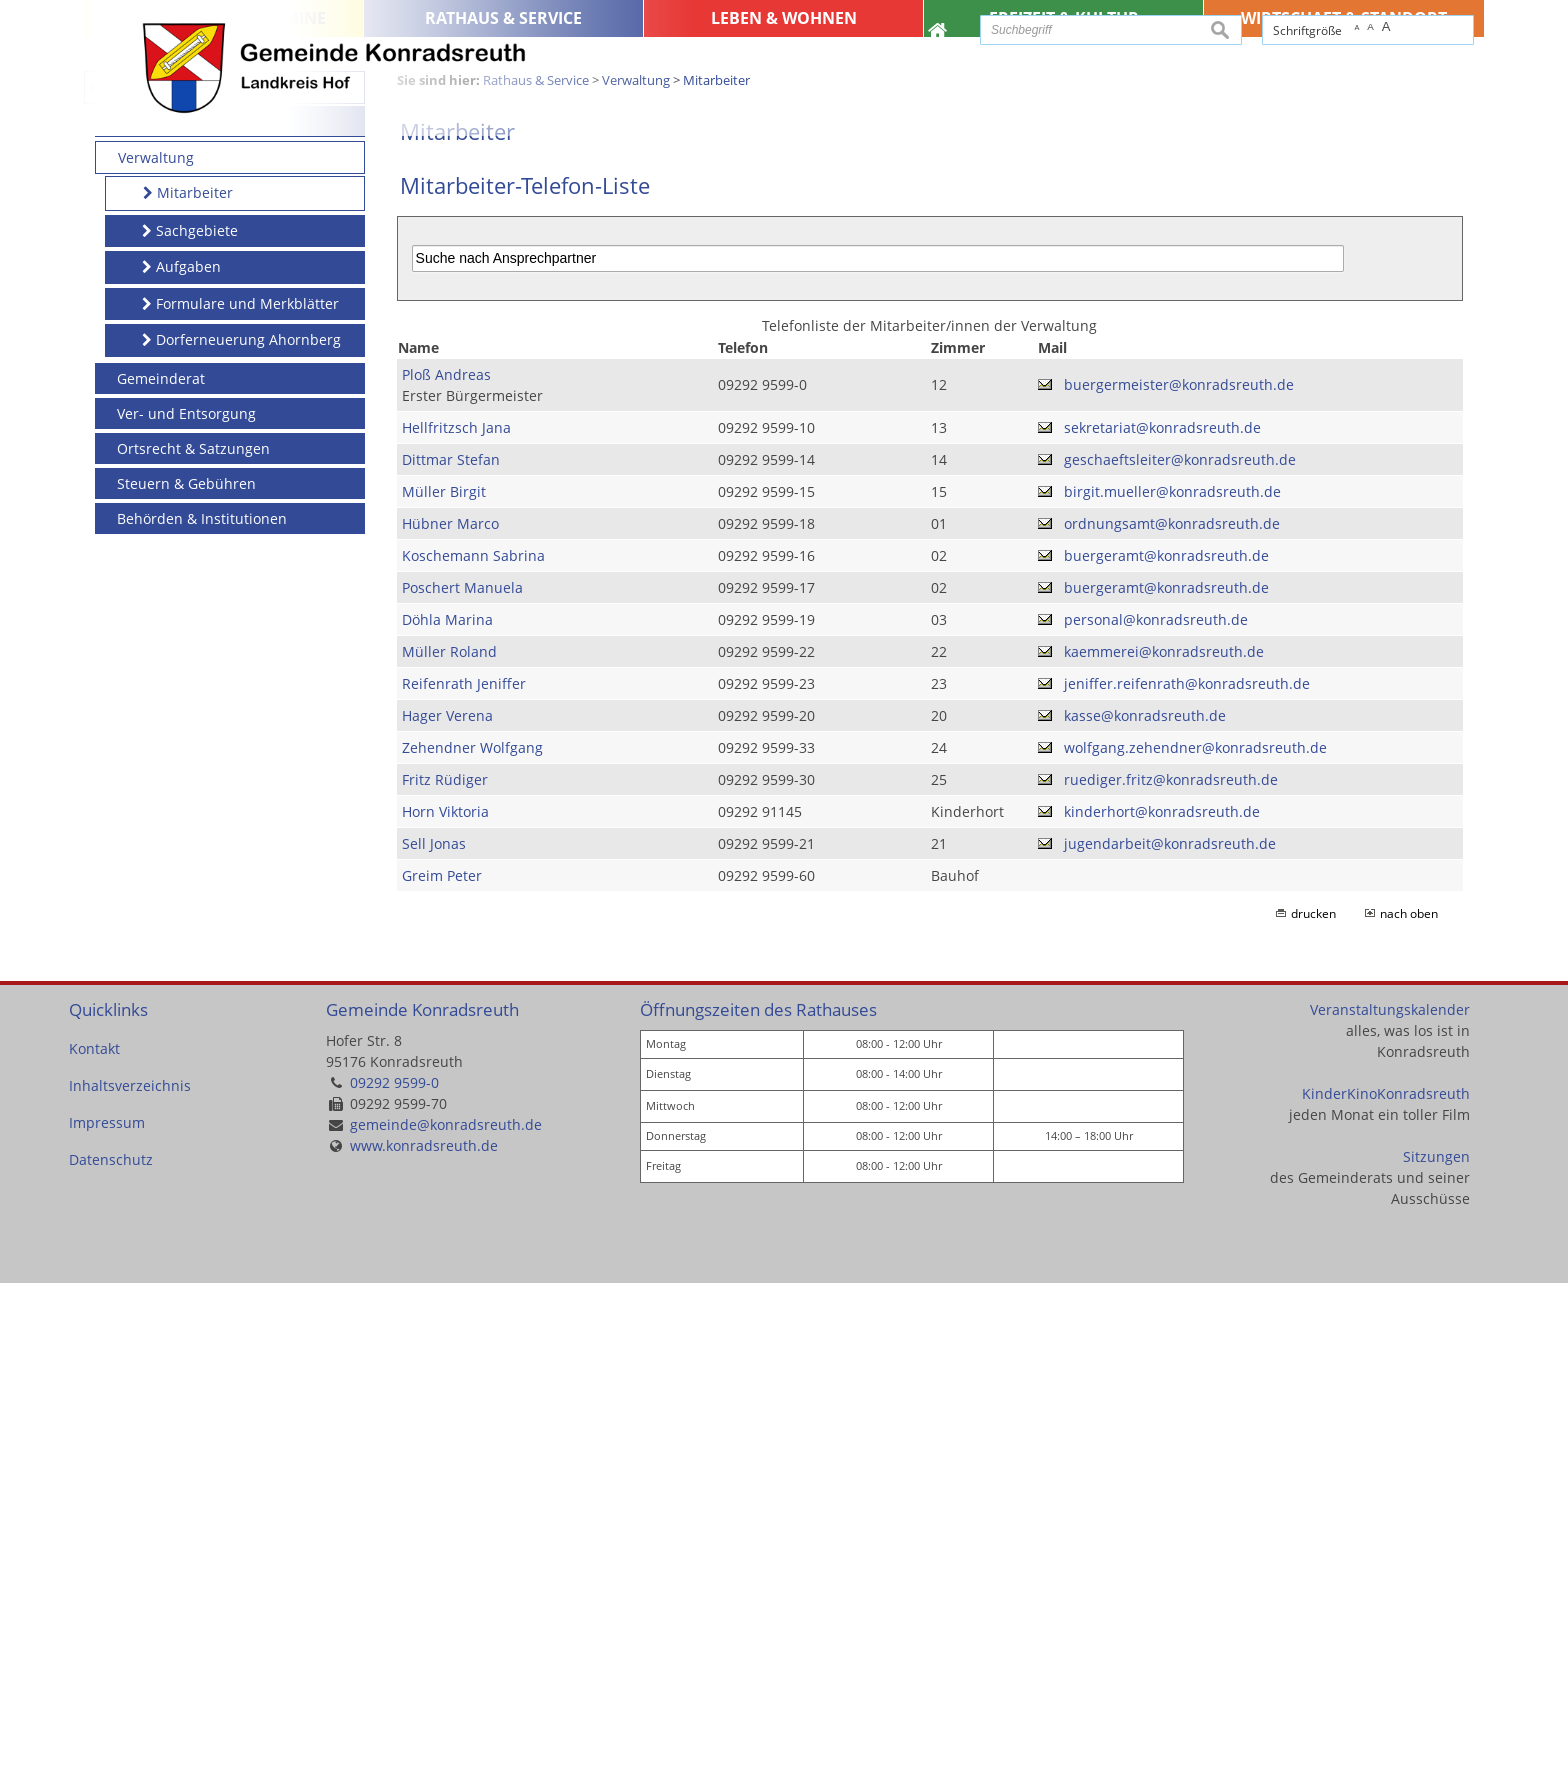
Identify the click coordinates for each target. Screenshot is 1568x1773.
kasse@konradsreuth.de (1145, 1205)
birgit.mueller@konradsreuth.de (1172, 981)
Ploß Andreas (446, 864)
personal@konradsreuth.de (1156, 1109)
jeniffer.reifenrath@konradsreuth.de (1187, 1173)
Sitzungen (1436, 1646)
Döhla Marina (447, 1109)
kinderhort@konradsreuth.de (1162, 1301)
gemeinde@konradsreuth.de (446, 1614)
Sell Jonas (434, 1333)
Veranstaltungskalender (1390, 1499)
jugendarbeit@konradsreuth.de (1170, 1333)
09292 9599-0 (394, 1572)
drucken (1313, 1403)
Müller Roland (449, 1141)
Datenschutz (111, 1649)
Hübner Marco (450, 1013)
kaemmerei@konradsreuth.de (1164, 1141)
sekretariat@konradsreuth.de (1162, 917)
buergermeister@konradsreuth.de (1179, 874)
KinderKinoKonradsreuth (1386, 1583)
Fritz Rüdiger (445, 1269)
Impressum (107, 1612)
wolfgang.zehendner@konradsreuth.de (1195, 1237)
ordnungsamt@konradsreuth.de (1172, 1013)
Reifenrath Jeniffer (464, 1173)
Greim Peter (442, 1365)
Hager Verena (447, 1205)
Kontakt (94, 1538)
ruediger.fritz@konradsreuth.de (1171, 1269)
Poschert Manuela (462, 1077)
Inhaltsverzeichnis (130, 1575)
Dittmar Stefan (451, 949)
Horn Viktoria (445, 1301)
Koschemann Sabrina (473, 1045)
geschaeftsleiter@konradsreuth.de (1180, 949)
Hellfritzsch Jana (456, 917)
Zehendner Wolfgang (472, 1237)
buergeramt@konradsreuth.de (1166, 1045)
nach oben (1409, 1403)
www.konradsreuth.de (424, 1635)
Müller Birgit (444, 981)
